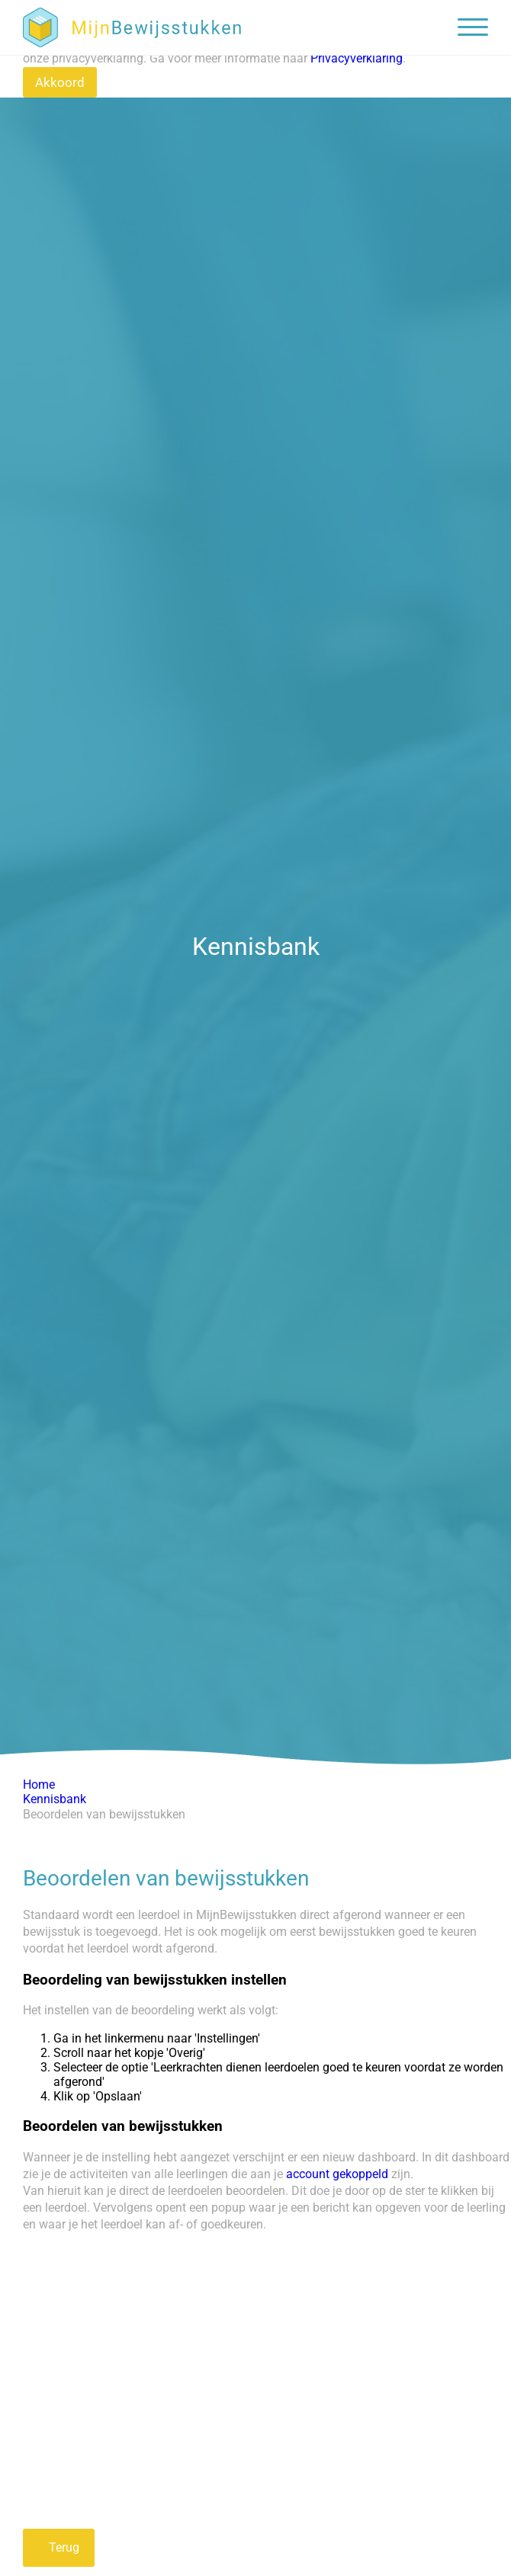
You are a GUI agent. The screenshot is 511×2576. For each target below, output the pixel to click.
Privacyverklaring (356, 58)
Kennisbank (54, 1799)
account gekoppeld (338, 2174)
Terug (62, 2547)
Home (39, 1784)
